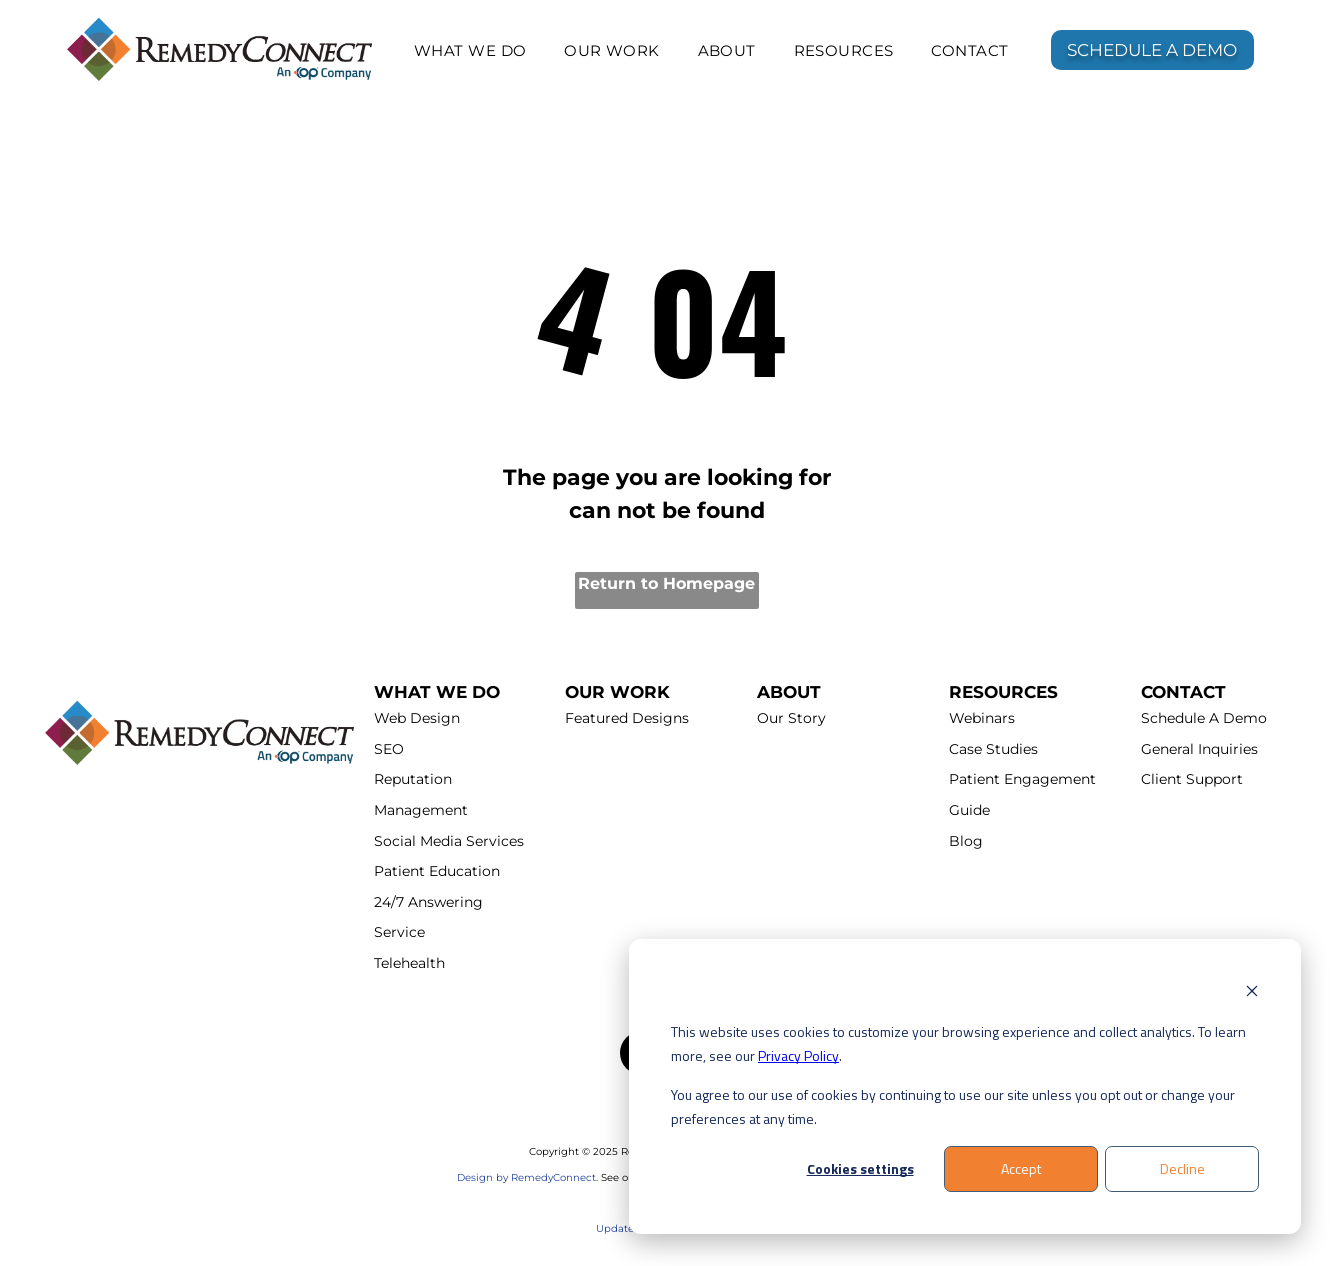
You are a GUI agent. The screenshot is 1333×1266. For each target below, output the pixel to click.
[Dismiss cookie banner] (1252, 993)
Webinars (982, 718)
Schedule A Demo (1204, 718)
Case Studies (993, 749)
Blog (966, 841)
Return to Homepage (666, 583)
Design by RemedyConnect (526, 1177)
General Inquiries (1199, 749)
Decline (1182, 1168)
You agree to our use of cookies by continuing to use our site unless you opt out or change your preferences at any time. (953, 1107)
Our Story (791, 718)
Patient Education (437, 871)
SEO (389, 749)
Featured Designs (627, 718)
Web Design (417, 718)
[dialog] (965, 1086)
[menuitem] (470, 50)
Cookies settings (860, 1168)
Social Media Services (449, 841)
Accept (1021, 1168)
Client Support (1192, 779)
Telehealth (409, 963)
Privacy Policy (798, 1055)
